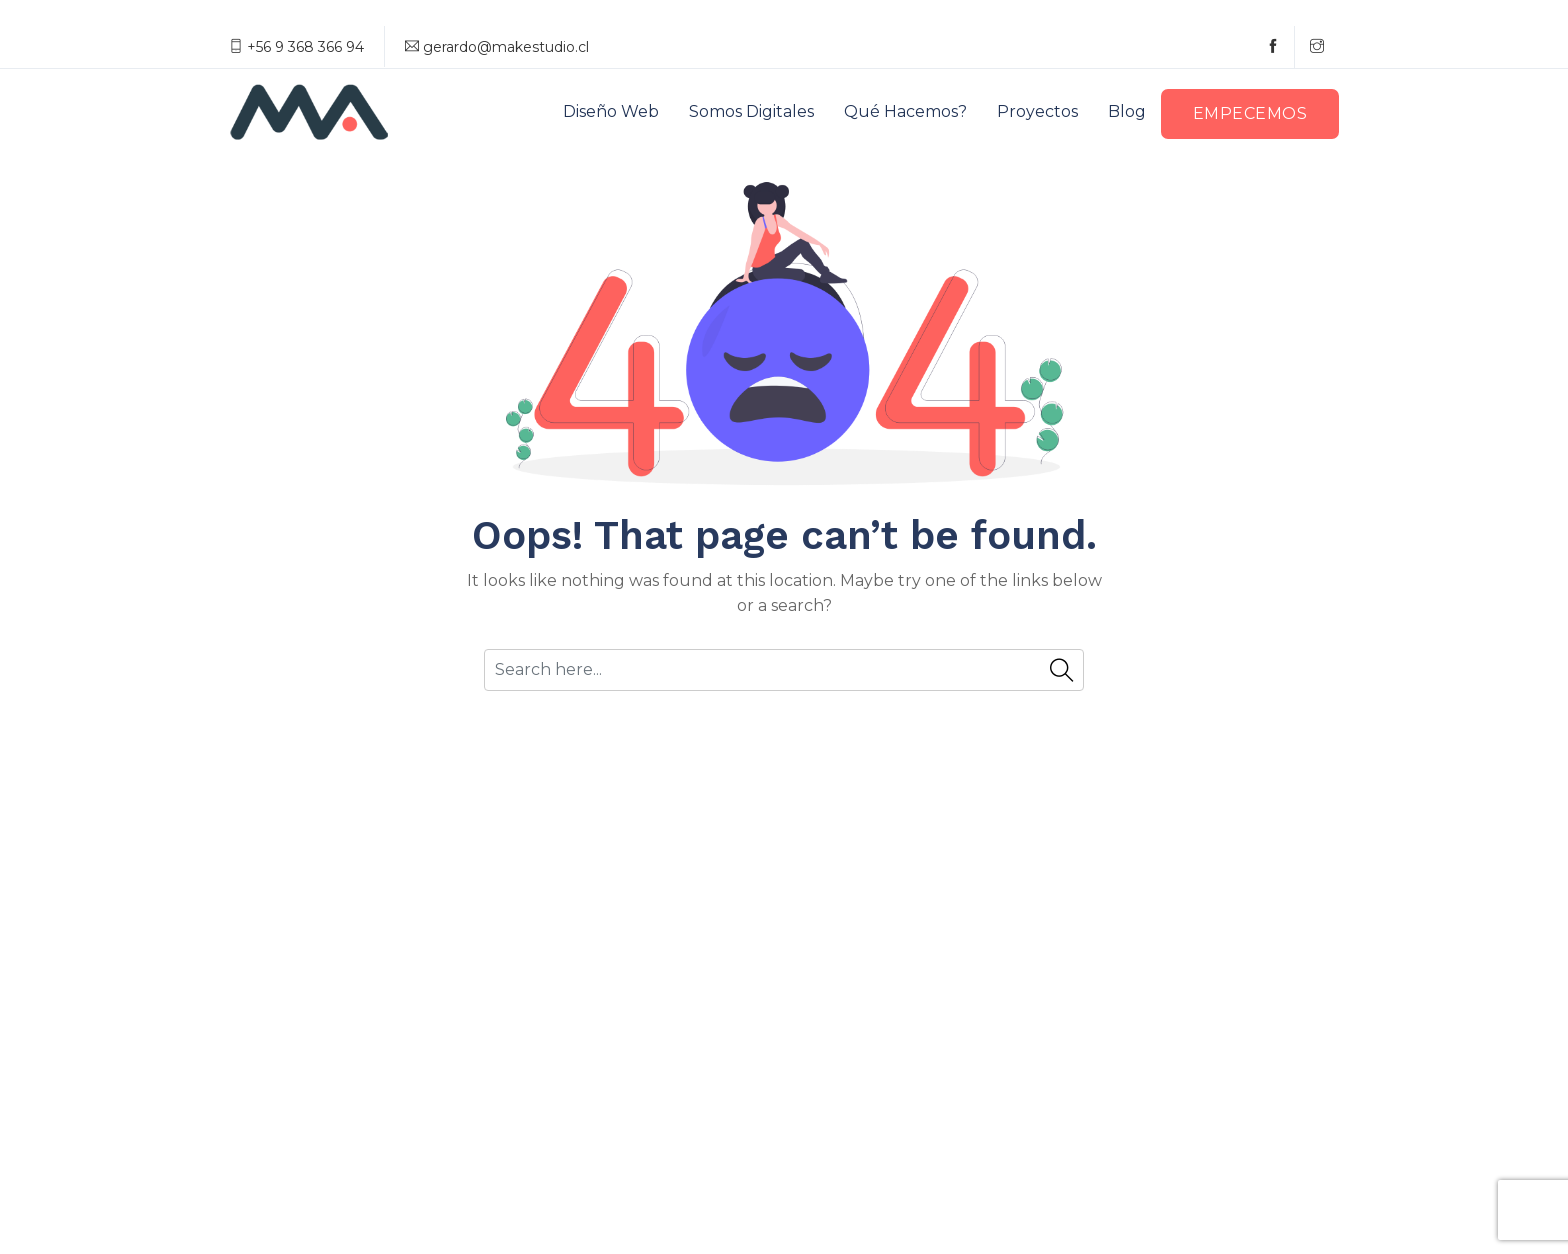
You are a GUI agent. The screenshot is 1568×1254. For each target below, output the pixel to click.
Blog (1127, 111)
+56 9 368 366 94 (296, 47)
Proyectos (1037, 111)
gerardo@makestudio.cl (497, 47)
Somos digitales (751, 111)
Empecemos (1250, 113)
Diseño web (611, 111)
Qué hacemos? (905, 111)
